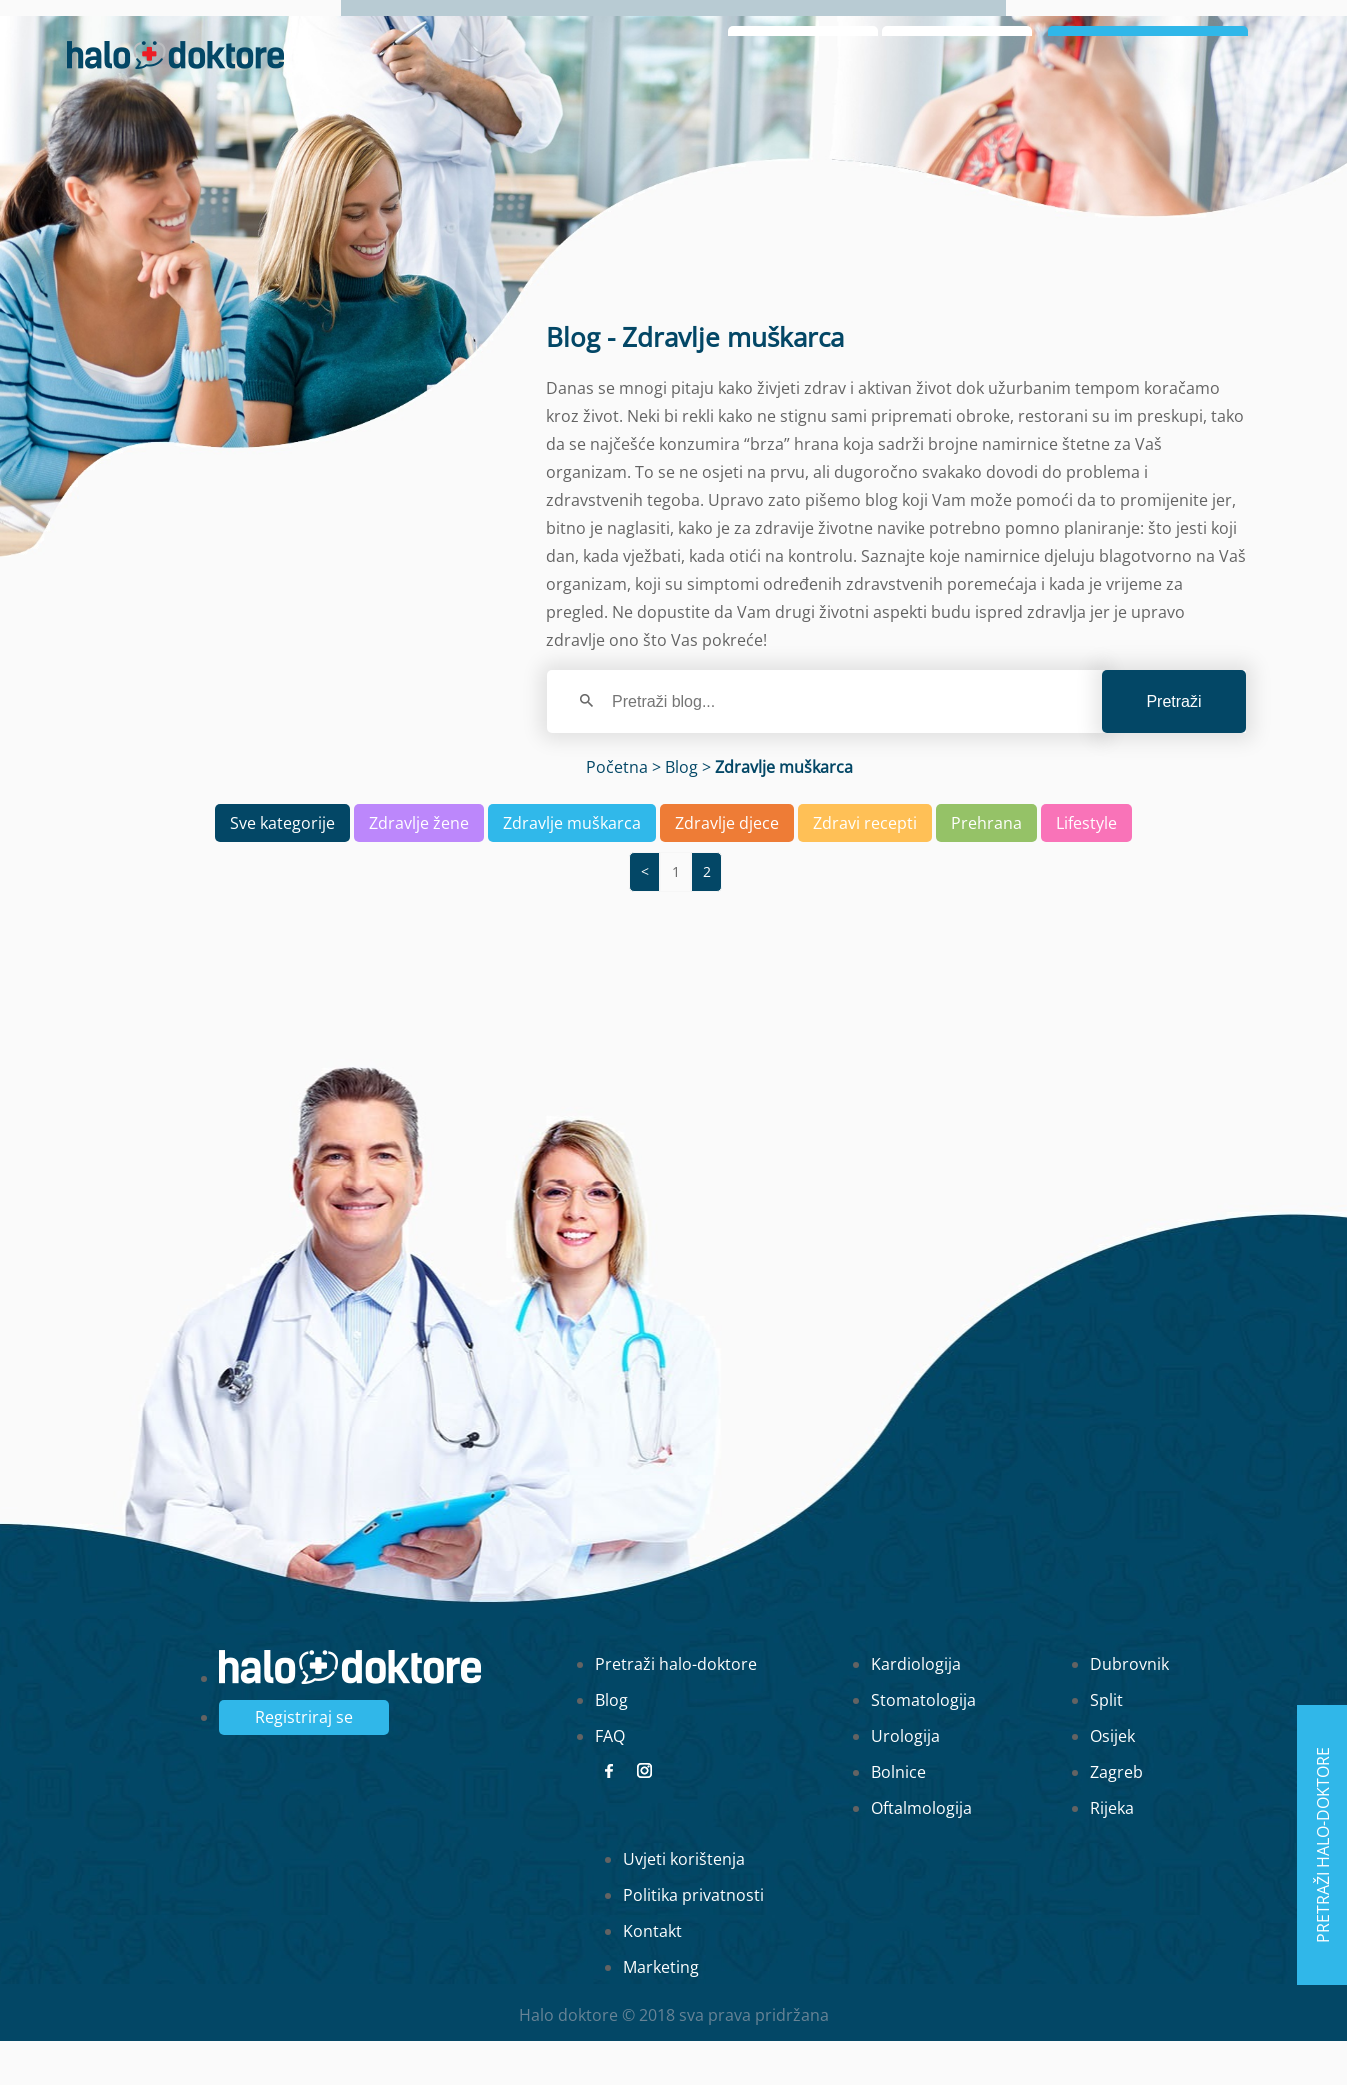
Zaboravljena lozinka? (963, 120)
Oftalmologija (921, 1852)
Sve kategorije (282, 867)
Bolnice (898, 1816)
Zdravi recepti (865, 867)
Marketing (661, 2011)
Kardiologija (916, 1708)
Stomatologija (923, 1744)
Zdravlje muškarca (572, 867)
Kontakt (652, 1975)
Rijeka (1112, 1852)
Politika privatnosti (693, 1939)
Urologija (905, 1780)
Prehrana (986, 867)
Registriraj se (304, 1761)
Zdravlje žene (419, 867)
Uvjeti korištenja (684, 1903)
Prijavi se (1147, 88)
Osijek (1112, 1780)
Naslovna (957, 31)
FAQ (610, 1780)
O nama (1051, 31)
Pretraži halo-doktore (676, 1708)
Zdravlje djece (727, 867)
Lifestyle (1086, 867)
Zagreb (1116, 1816)
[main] (673, 1042)
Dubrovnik (1129, 1708)
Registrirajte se (1223, 120)
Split (1106, 1744)
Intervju (1140, 31)
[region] (673, 1006)
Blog (1215, 31)
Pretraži (1173, 745)
